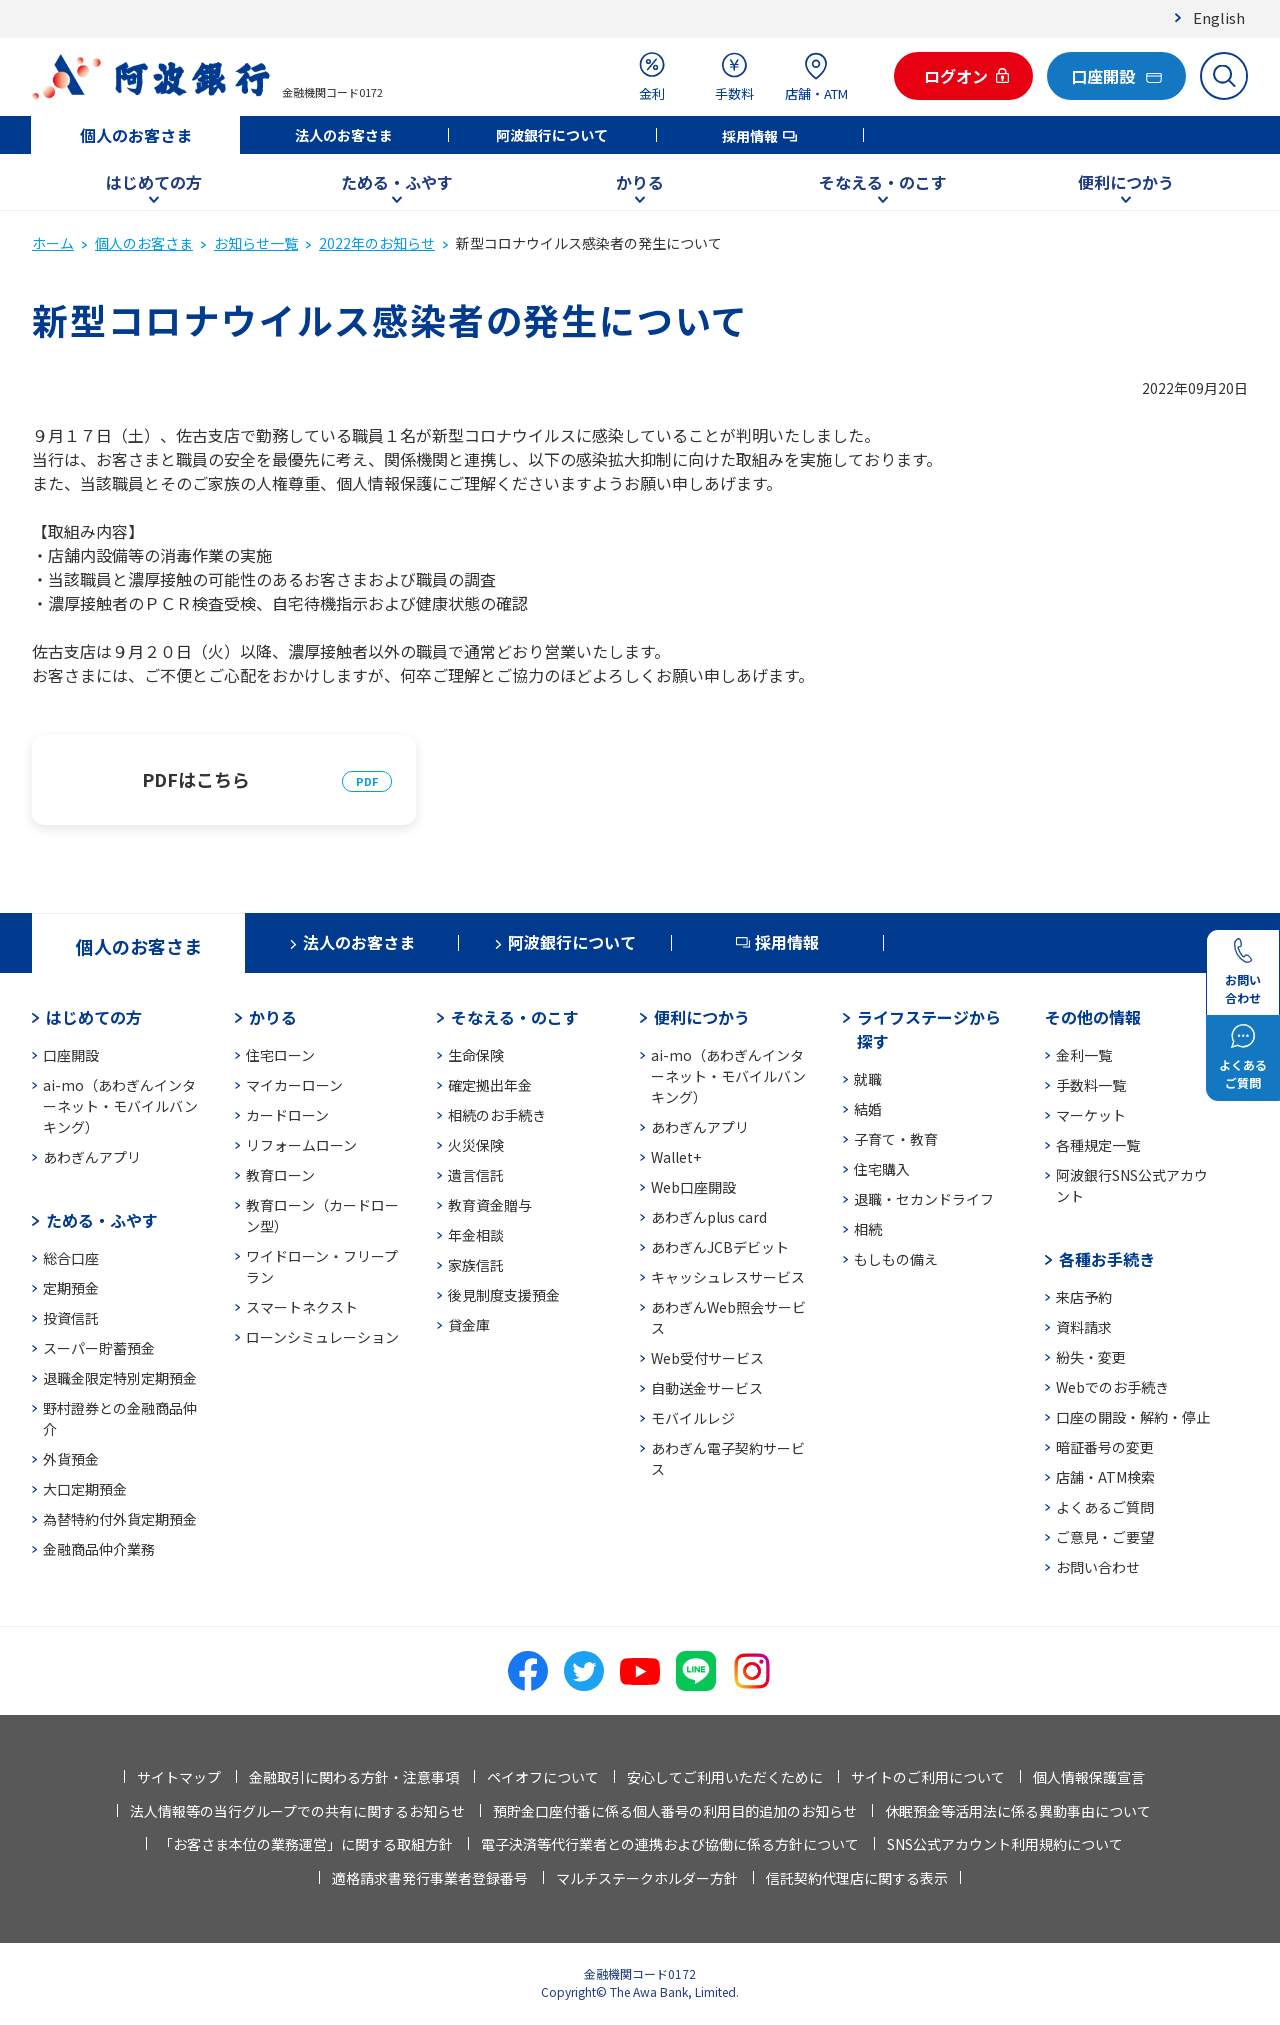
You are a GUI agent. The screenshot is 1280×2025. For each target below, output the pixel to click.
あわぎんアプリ (92, 1157)
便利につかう (1126, 182)
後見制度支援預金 (504, 1295)
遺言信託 (476, 1175)
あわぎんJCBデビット (720, 1247)
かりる (640, 182)
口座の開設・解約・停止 (1133, 1417)
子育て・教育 (896, 1139)
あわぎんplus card (709, 1217)
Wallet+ (676, 1157)
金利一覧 (1084, 1055)
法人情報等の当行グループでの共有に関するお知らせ (297, 1811)
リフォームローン (301, 1145)
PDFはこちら (196, 779)
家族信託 (476, 1265)
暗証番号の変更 (1105, 1447)
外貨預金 (71, 1459)
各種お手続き (1107, 1259)
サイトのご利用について (928, 1777)
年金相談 (476, 1235)
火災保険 (476, 1145)
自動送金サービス (707, 1388)
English (1219, 17)
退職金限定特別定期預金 (120, 1378)
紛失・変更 (1091, 1357)
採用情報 (750, 136)
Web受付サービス (707, 1358)
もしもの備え (896, 1259)
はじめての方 (154, 182)
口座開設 (71, 1055)
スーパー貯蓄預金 (99, 1348)
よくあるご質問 (1105, 1507)
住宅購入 (882, 1169)
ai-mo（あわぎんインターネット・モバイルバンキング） (120, 1106)
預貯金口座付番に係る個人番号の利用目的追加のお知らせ (675, 1811)
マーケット (1091, 1115)
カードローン (287, 1115)
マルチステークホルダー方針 (647, 1878)
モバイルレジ (693, 1418)
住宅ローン (280, 1055)
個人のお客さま (136, 135)
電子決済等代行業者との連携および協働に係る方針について (670, 1844)
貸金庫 (469, 1325)
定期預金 (71, 1288)
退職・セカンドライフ (924, 1199)
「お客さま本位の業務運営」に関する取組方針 (306, 1844)
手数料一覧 (1091, 1085)
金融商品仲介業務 (99, 1549)
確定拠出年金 (490, 1085)
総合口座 (71, 1258)
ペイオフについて (543, 1777)
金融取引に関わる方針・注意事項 (354, 1777)
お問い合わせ (1098, 1567)
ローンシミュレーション (322, 1337)
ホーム (53, 243)
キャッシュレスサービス (728, 1277)
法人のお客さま (344, 135)
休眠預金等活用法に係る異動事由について (1018, 1811)
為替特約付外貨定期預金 (120, 1519)
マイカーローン (294, 1085)
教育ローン (280, 1175)
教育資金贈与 (490, 1205)
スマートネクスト (302, 1307)
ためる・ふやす (397, 182)
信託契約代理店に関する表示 (857, 1878)
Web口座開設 (693, 1187)
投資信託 (71, 1318)
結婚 (868, 1109)
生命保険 (476, 1055)
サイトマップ (179, 1777)
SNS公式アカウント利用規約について (1005, 1844)
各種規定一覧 (1098, 1145)
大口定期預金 (85, 1489)
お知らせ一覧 (256, 243)
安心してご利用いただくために (725, 1777)
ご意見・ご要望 (1105, 1537)
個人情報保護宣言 (1089, 1777)
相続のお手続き (497, 1115)
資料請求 (1084, 1327)
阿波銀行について (552, 135)
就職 (868, 1079)
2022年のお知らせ (377, 243)
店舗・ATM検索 (1105, 1477)
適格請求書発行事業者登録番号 (430, 1878)
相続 (868, 1229)
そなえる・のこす (883, 182)
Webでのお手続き (1112, 1387)
